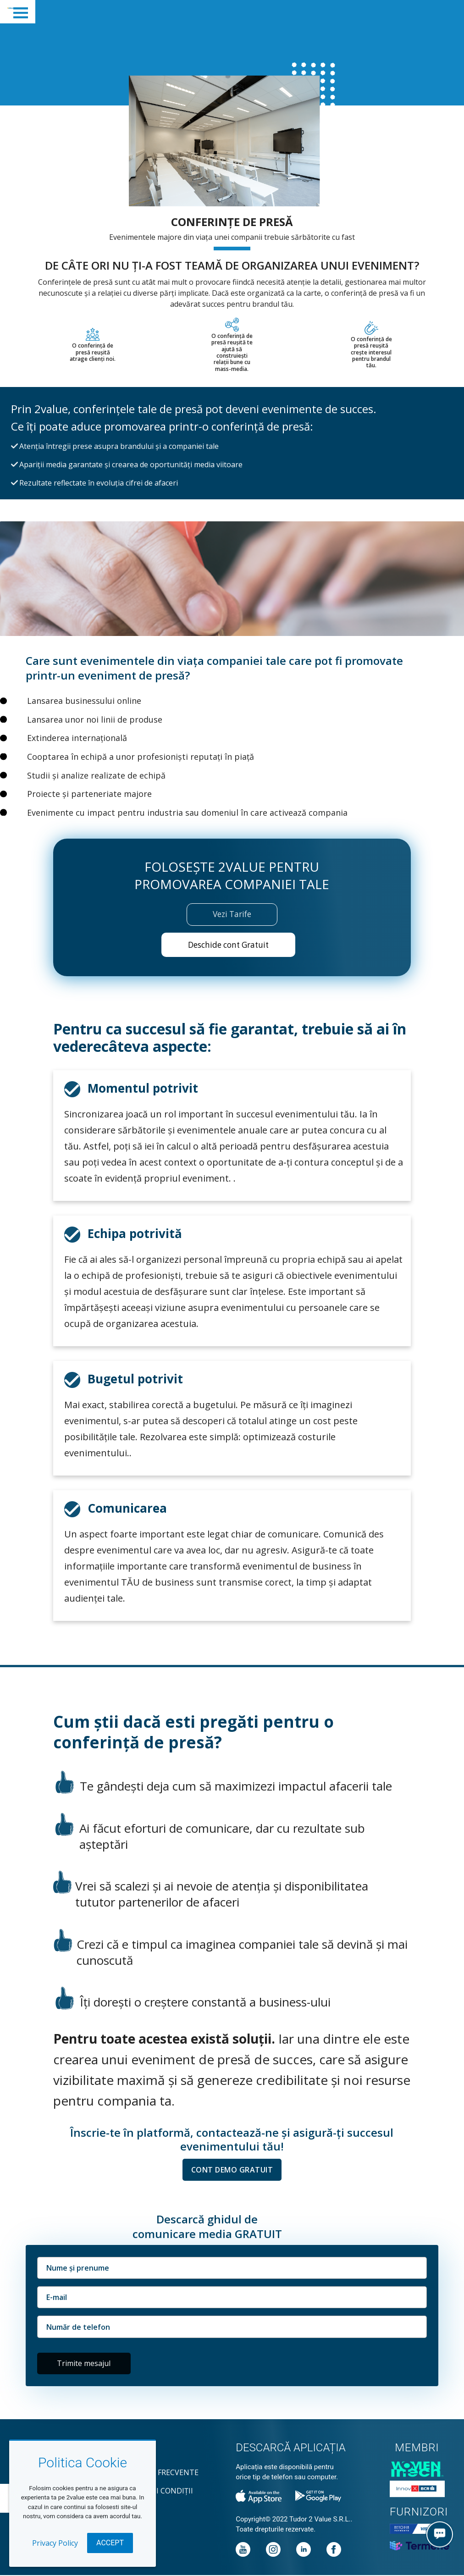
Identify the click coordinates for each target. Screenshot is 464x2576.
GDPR (127, 2510)
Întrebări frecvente (158, 2473)
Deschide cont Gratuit (228, 945)
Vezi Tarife (232, 914)
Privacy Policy (55, 2543)
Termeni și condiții (155, 2492)
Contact (135, 2455)
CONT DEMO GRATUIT (232, 2171)
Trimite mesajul (83, 2365)
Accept (110, 2542)
